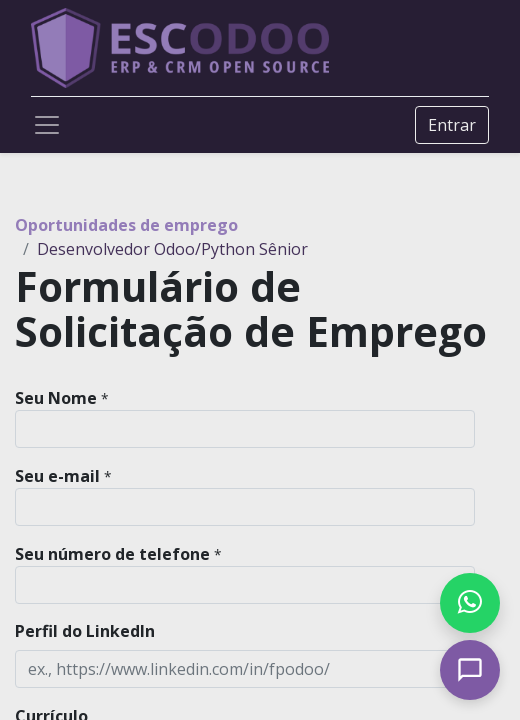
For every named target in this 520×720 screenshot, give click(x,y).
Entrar (452, 125)
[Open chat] (470, 670)
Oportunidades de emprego (126, 225)
